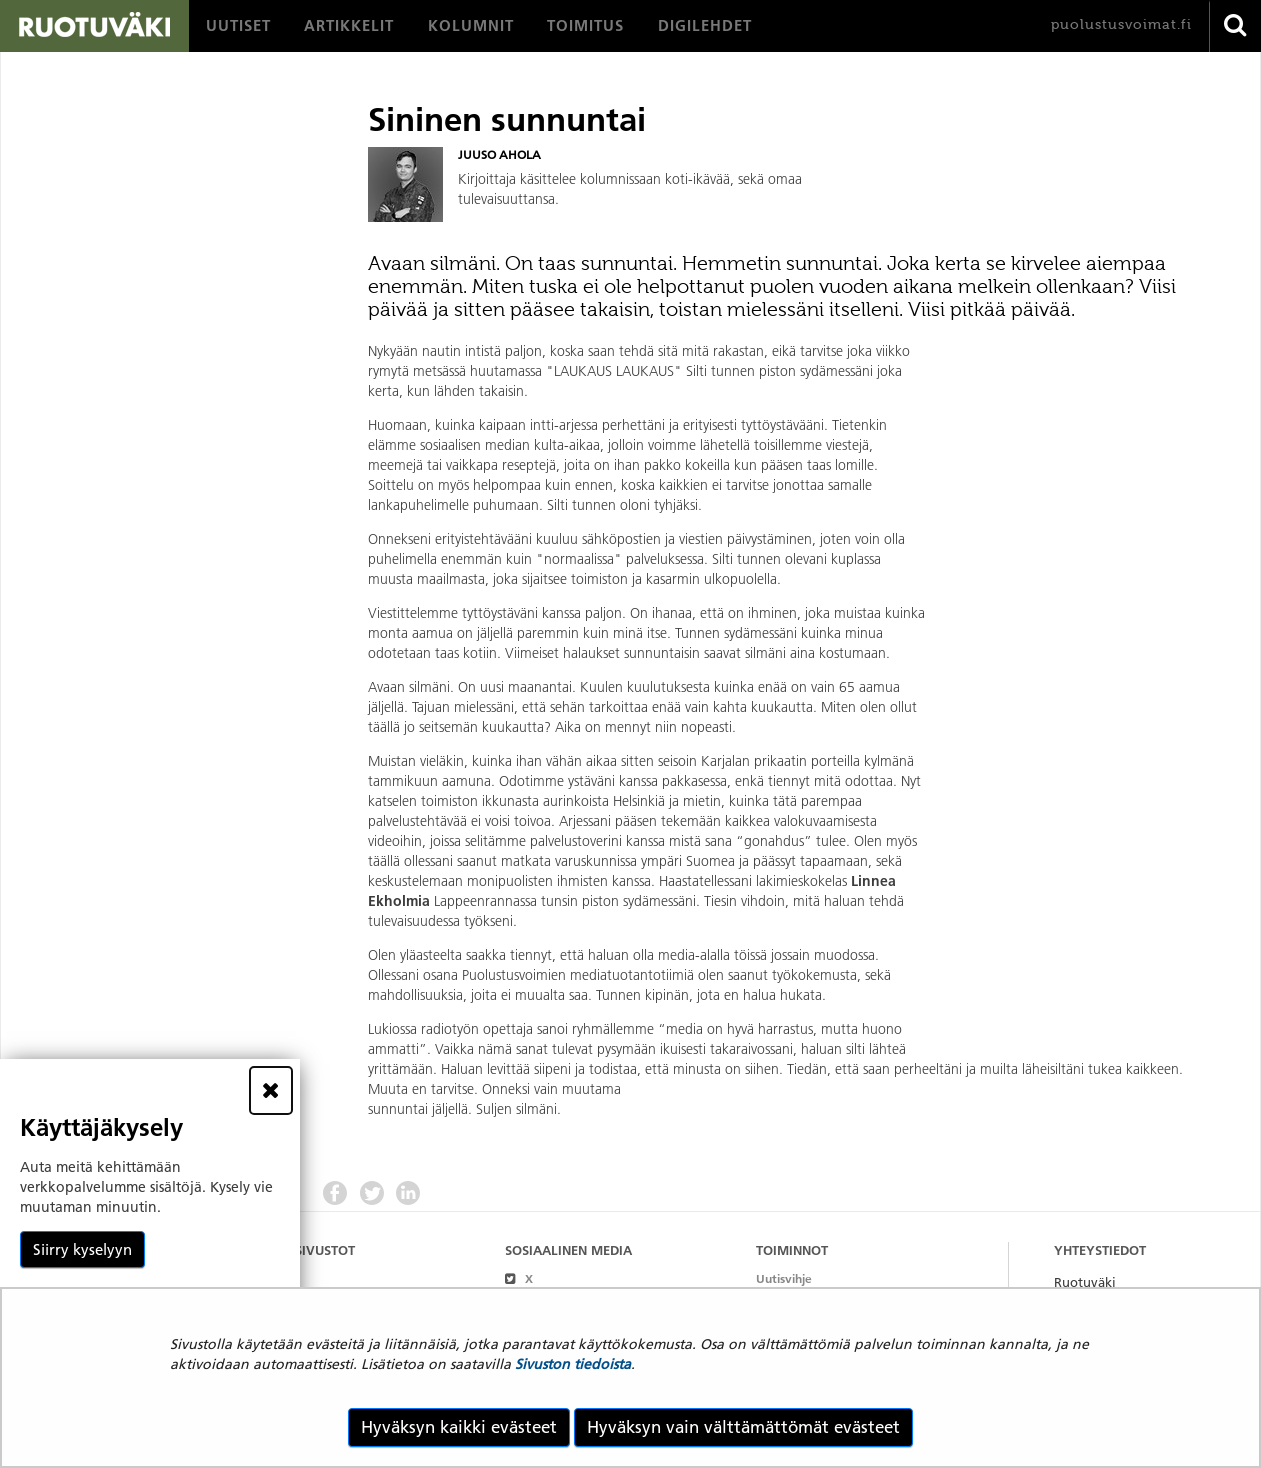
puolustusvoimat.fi (1121, 24)
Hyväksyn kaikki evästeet (459, 1427)
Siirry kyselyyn (82, 1249)
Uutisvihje (784, 1278)
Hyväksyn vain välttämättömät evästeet (743, 1427)
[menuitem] (238, 26)
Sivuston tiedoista (573, 1364)
